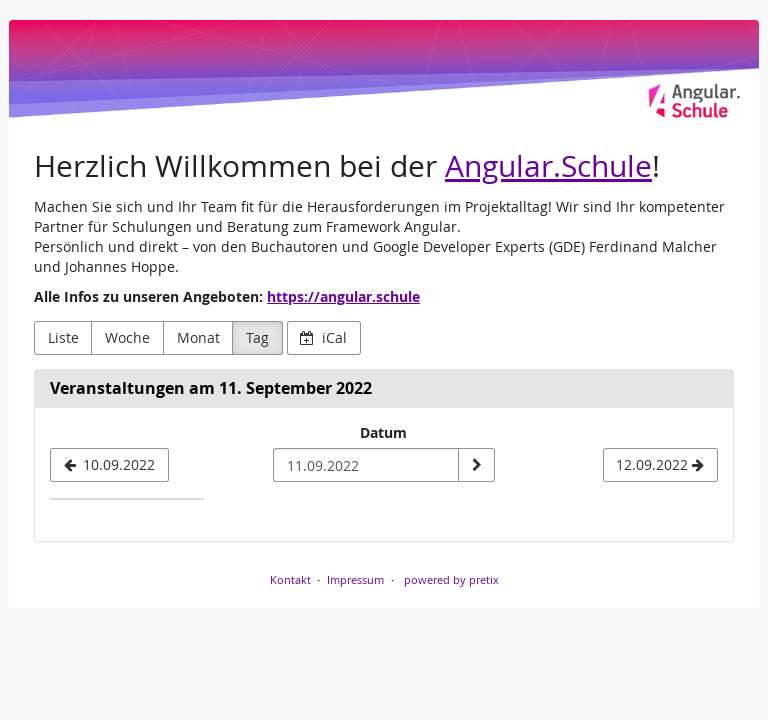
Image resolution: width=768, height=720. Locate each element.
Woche (127, 337)
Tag (257, 337)
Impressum (355, 579)
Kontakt (290, 579)
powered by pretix (451, 579)
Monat (198, 337)
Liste (63, 337)
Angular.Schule (548, 165)
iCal (323, 337)
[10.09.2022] (109, 465)
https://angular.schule (343, 296)
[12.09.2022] (660, 465)
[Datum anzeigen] (476, 465)
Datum (383, 432)
